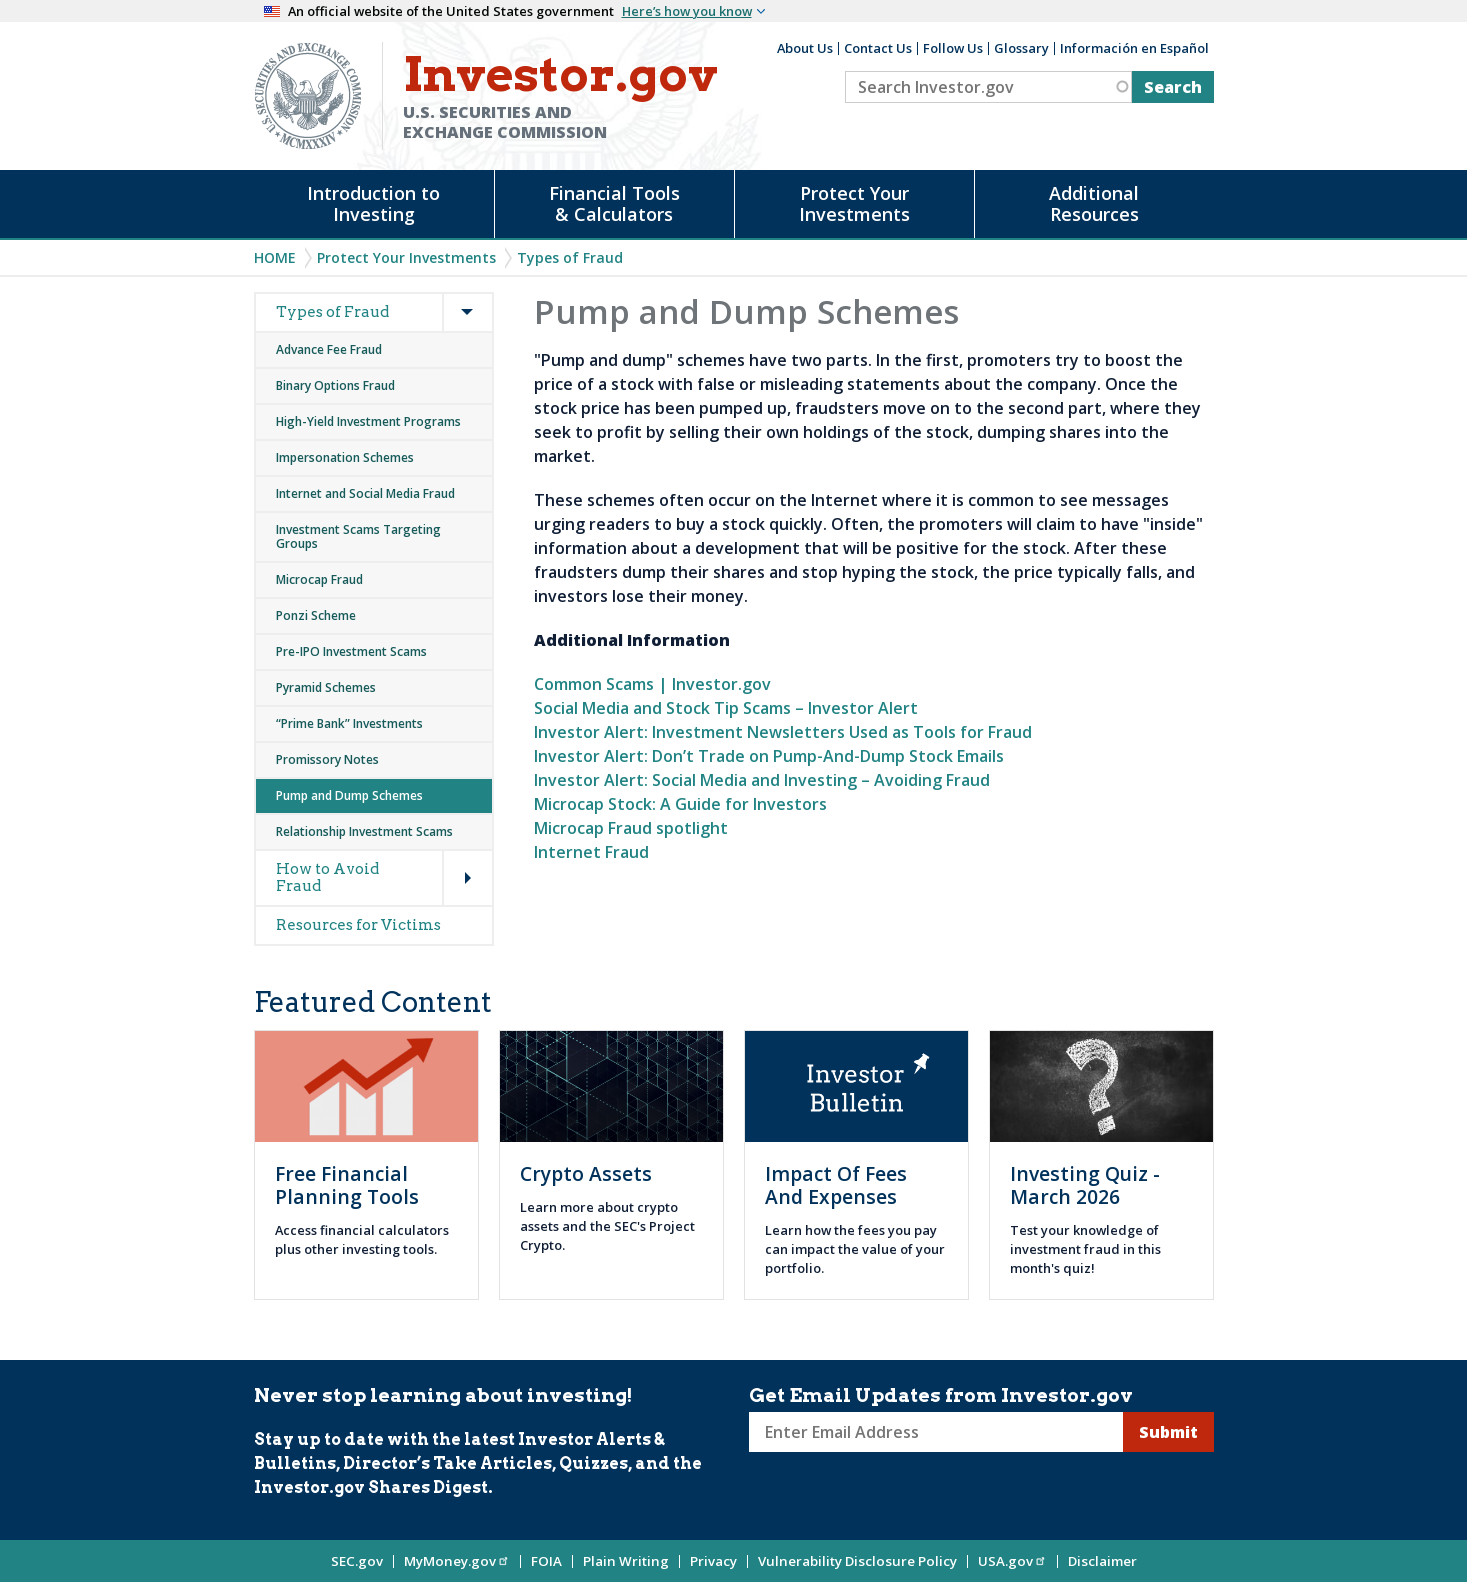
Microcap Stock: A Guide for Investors (680, 804)
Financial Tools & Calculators (614, 203)
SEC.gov (357, 1561)
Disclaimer (1102, 1561)
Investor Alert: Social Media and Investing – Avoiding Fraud (762, 780)
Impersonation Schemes (345, 457)
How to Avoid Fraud (327, 877)
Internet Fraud (591, 852)
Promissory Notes (327, 759)
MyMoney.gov (457, 1561)
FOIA (546, 1561)
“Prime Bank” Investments (349, 723)
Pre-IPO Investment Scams (351, 651)
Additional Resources (1094, 203)
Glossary (1021, 48)
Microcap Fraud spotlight (631, 828)
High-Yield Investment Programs (368, 421)
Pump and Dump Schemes (349, 795)
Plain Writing (626, 1561)
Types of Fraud (570, 257)
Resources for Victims (358, 925)
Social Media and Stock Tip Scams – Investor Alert (726, 708)
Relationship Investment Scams (364, 831)
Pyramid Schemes (326, 687)
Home (275, 257)
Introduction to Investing (373, 203)
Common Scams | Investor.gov (652, 684)
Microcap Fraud (319, 579)
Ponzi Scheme (316, 615)
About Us (805, 48)
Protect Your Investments (854, 203)
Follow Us (953, 48)
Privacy (713, 1561)
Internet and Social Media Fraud (365, 493)
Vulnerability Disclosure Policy (857, 1561)
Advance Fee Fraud (329, 349)
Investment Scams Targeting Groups (358, 536)
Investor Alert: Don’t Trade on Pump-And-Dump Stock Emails (769, 756)
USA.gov (1012, 1561)
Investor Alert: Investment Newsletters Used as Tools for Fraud (783, 732)
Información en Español (1134, 48)
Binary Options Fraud (335, 385)
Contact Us (878, 48)
